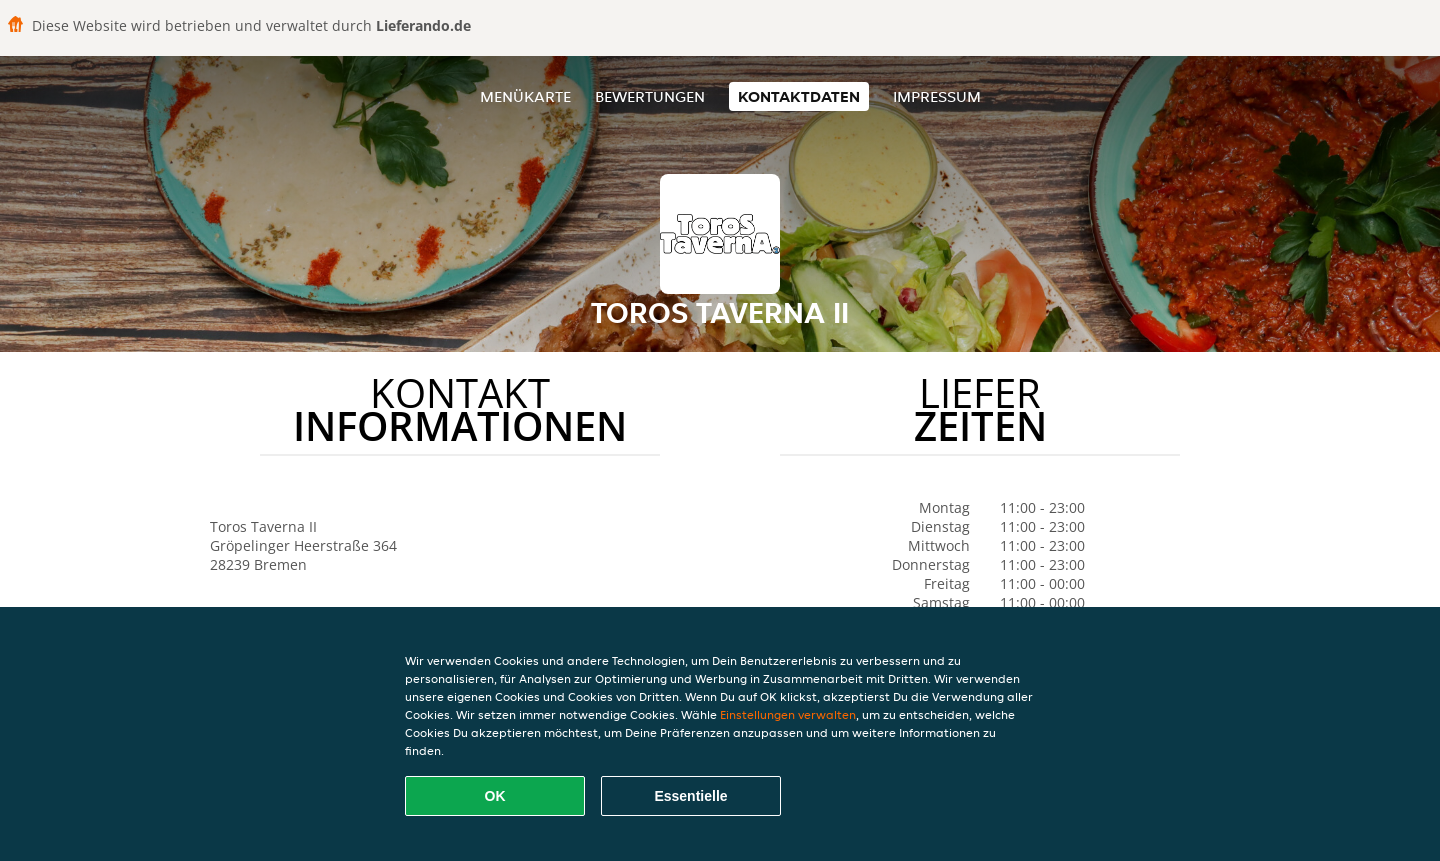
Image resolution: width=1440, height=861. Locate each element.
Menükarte (525, 96)
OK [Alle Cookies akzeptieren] (495, 796)
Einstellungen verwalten (788, 714)
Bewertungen (650, 96)
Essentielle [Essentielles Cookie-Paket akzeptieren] (690, 796)
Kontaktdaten (799, 96)
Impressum (937, 96)
